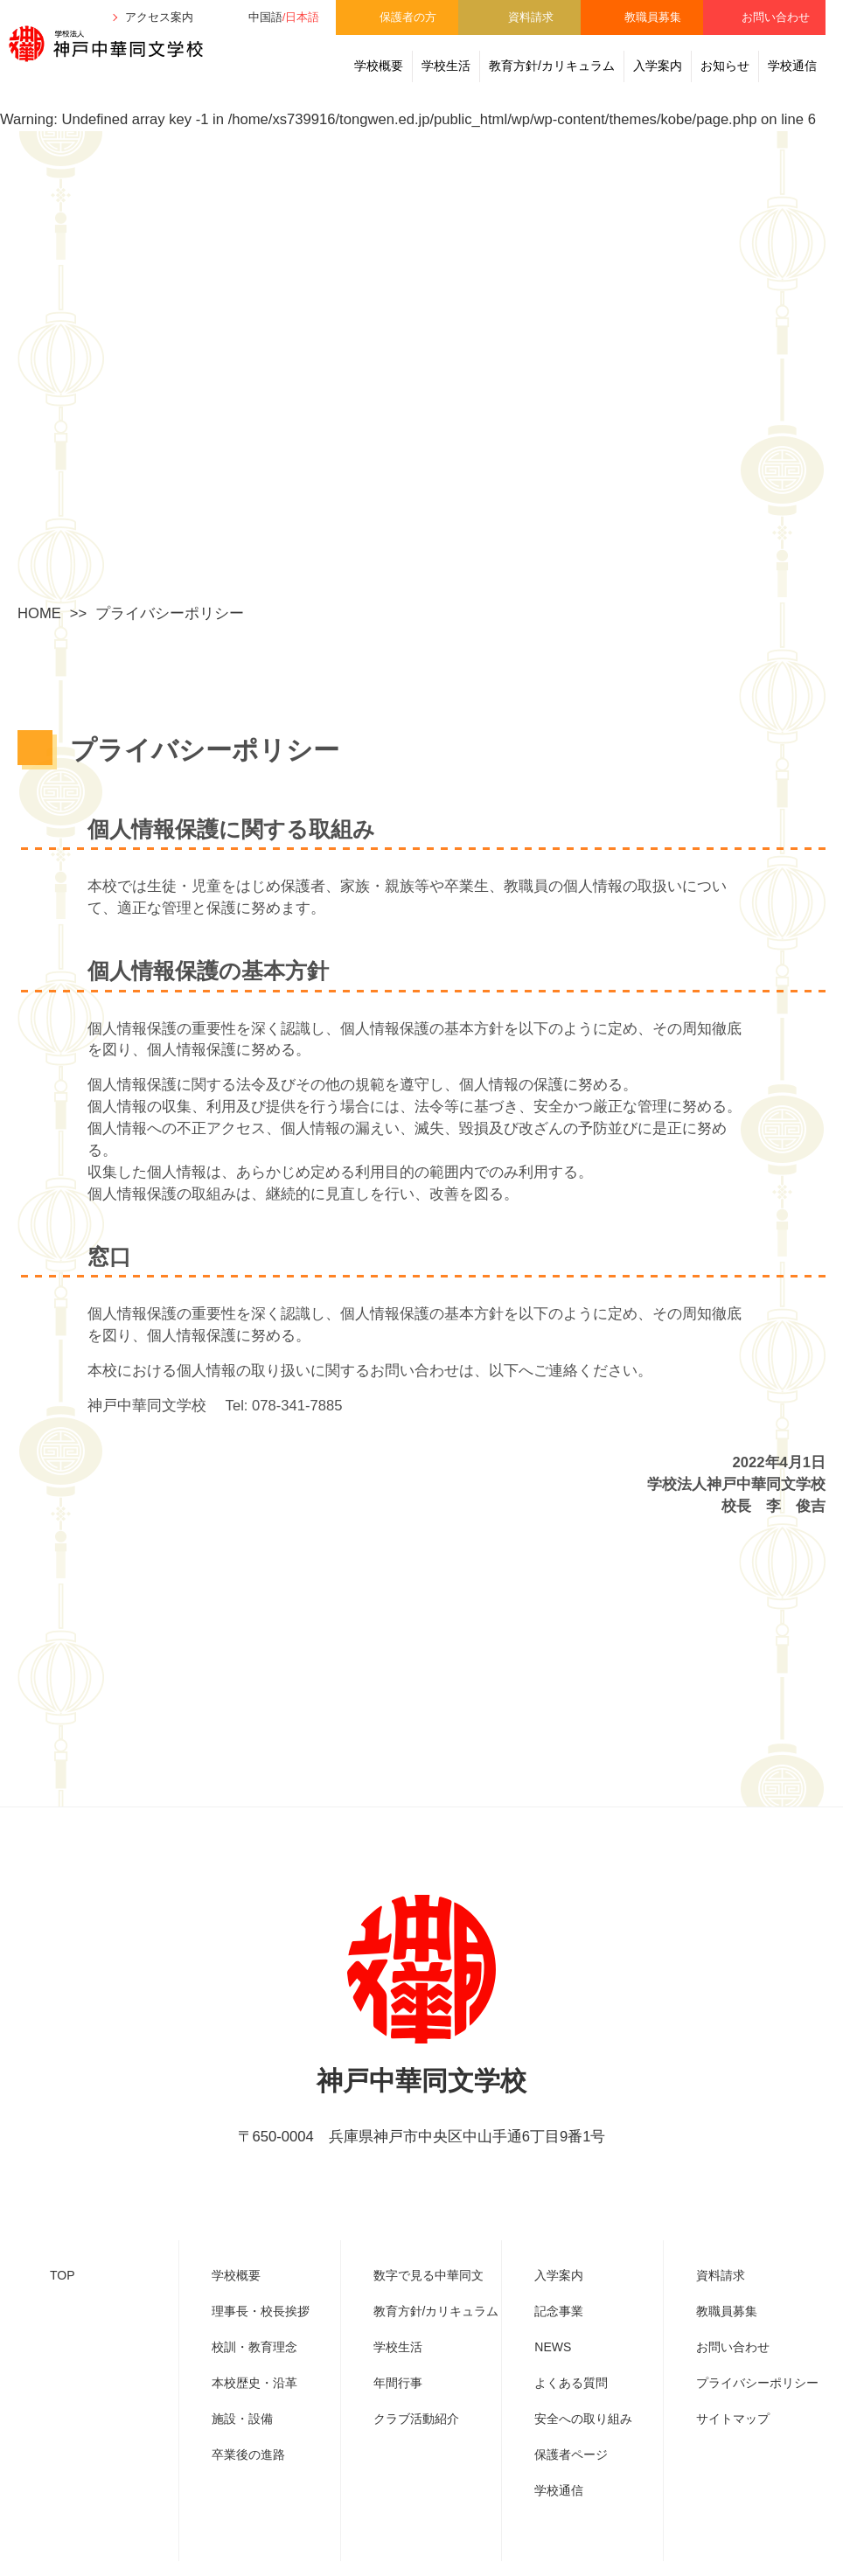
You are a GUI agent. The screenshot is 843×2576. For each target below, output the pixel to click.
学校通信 (792, 66)
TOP (62, 2304)
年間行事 (397, 2412)
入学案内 (657, 66)
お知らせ (724, 66)
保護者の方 (408, 17)
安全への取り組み (583, 2447)
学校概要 (378, 66)
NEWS (552, 2376)
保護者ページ (571, 2483)
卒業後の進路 (248, 2483)
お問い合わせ (776, 17)
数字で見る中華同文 (428, 2304)
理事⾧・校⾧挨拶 (261, 2340)
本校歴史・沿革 (254, 2412)
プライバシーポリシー (757, 2412)
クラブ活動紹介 (416, 2447)
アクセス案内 (159, 17)
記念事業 (558, 2340)
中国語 (265, 17)
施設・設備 (242, 2447)
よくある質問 (571, 2412)
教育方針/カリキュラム (552, 66)
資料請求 (531, 17)
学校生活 (446, 66)
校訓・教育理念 (254, 2376)
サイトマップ (733, 2447)
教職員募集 (652, 17)
